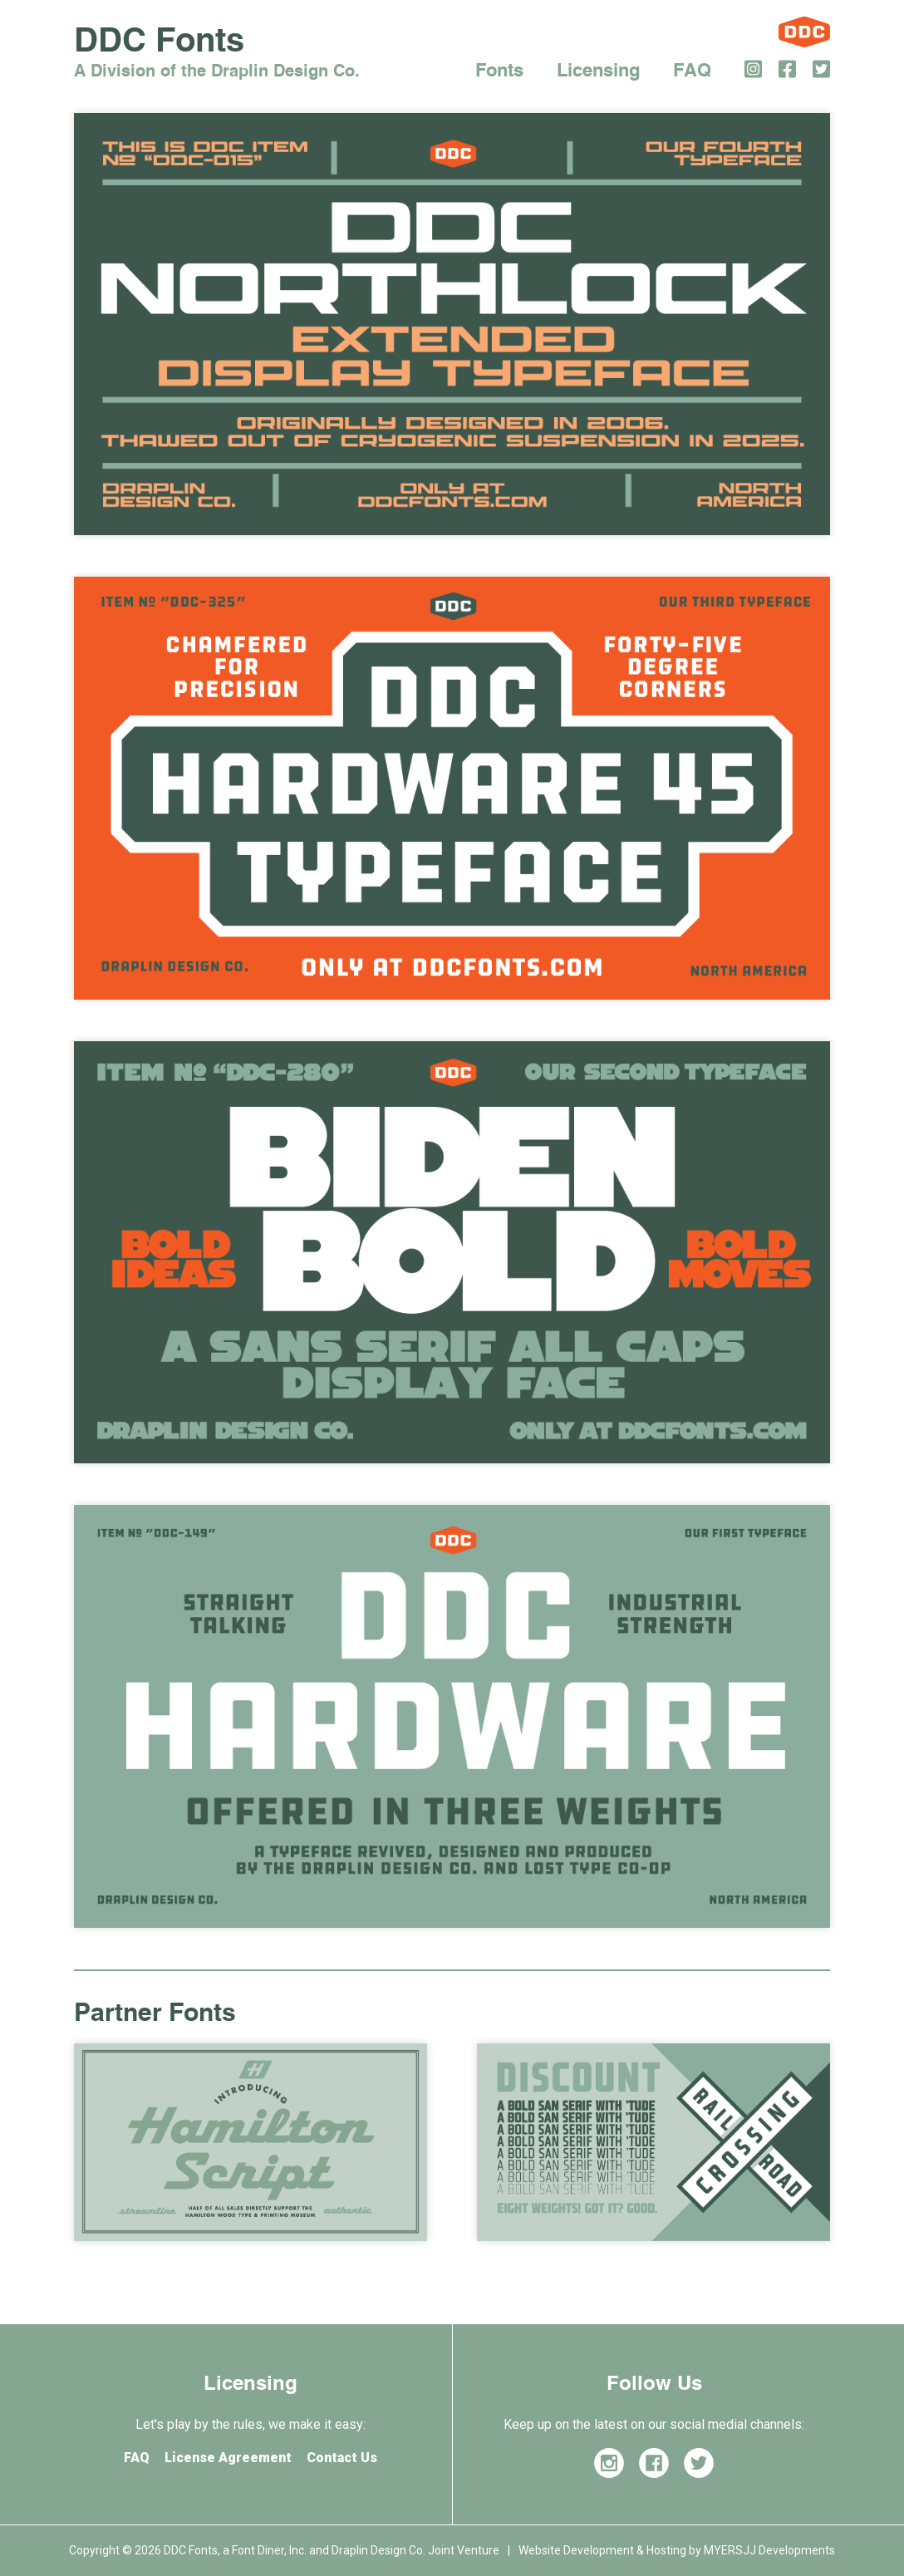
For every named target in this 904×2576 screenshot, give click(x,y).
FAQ (692, 70)
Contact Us (342, 2457)
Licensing (598, 70)
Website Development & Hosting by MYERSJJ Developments (676, 2550)
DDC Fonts (217, 54)
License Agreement (228, 2457)
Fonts (499, 70)
